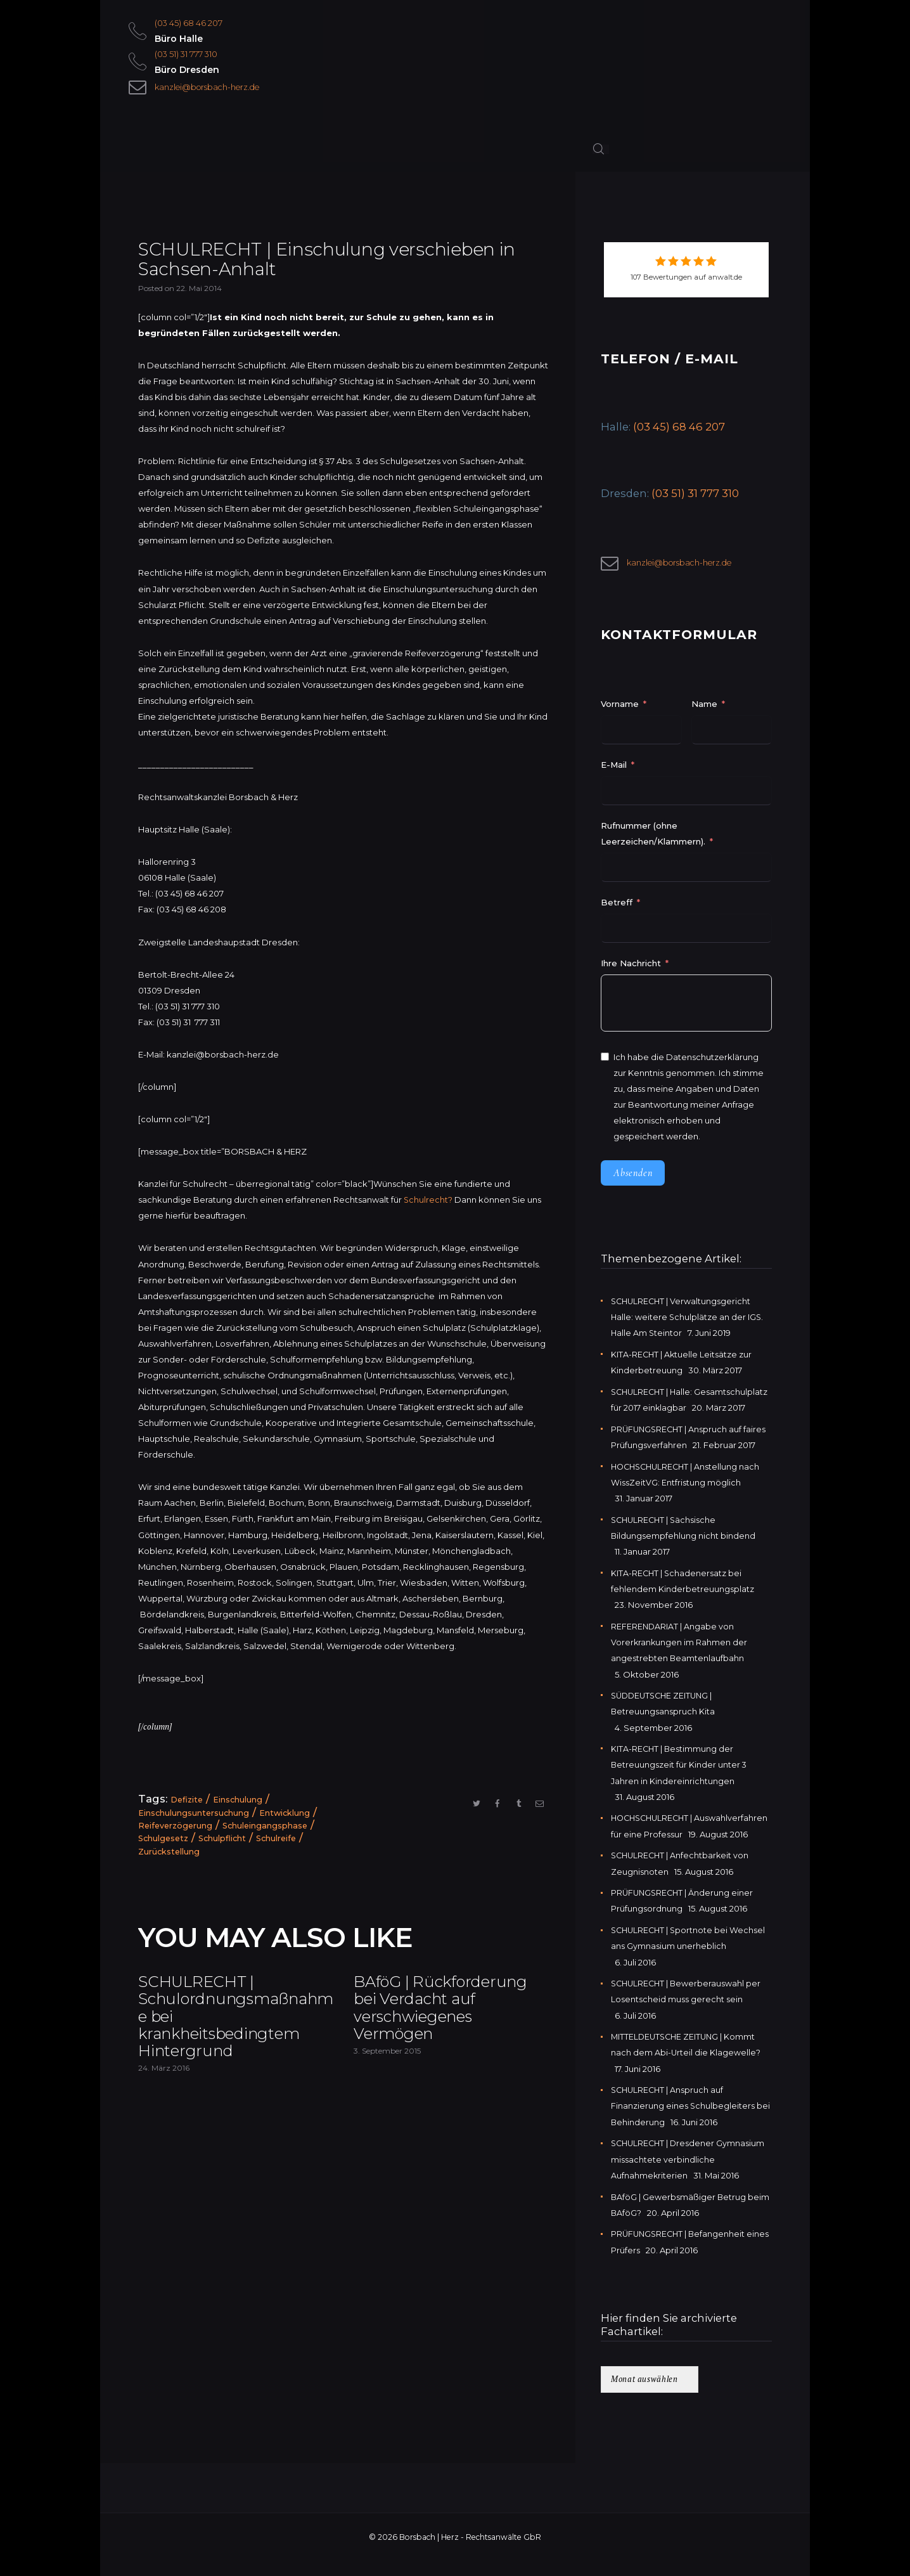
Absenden (632, 1177)
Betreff (616, 907)
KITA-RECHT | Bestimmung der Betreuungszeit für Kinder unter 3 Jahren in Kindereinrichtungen (679, 1766)
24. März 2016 (163, 2083)
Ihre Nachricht (632, 967)
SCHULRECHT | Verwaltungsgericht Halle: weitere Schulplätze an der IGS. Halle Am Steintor (688, 1321)
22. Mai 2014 (199, 291)
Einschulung (240, 1802)
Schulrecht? (428, 1203)
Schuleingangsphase (269, 1828)
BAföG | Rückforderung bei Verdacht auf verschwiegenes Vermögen (434, 2025)
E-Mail (614, 769)
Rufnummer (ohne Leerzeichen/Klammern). (653, 838)
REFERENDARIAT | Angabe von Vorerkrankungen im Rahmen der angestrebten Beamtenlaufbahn (679, 1645)
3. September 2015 (387, 2083)
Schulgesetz (164, 1840)
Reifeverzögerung (176, 1828)
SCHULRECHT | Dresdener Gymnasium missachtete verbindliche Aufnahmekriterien (690, 2175)
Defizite (187, 1802)
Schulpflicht (226, 1840)
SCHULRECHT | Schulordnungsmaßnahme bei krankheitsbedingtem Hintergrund (235, 2025)
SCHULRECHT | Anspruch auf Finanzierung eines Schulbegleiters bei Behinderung (691, 2121)
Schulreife (282, 1840)
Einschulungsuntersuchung (194, 1815)
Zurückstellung (169, 1853)
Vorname (620, 708)
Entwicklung (287, 1815)
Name (704, 708)
